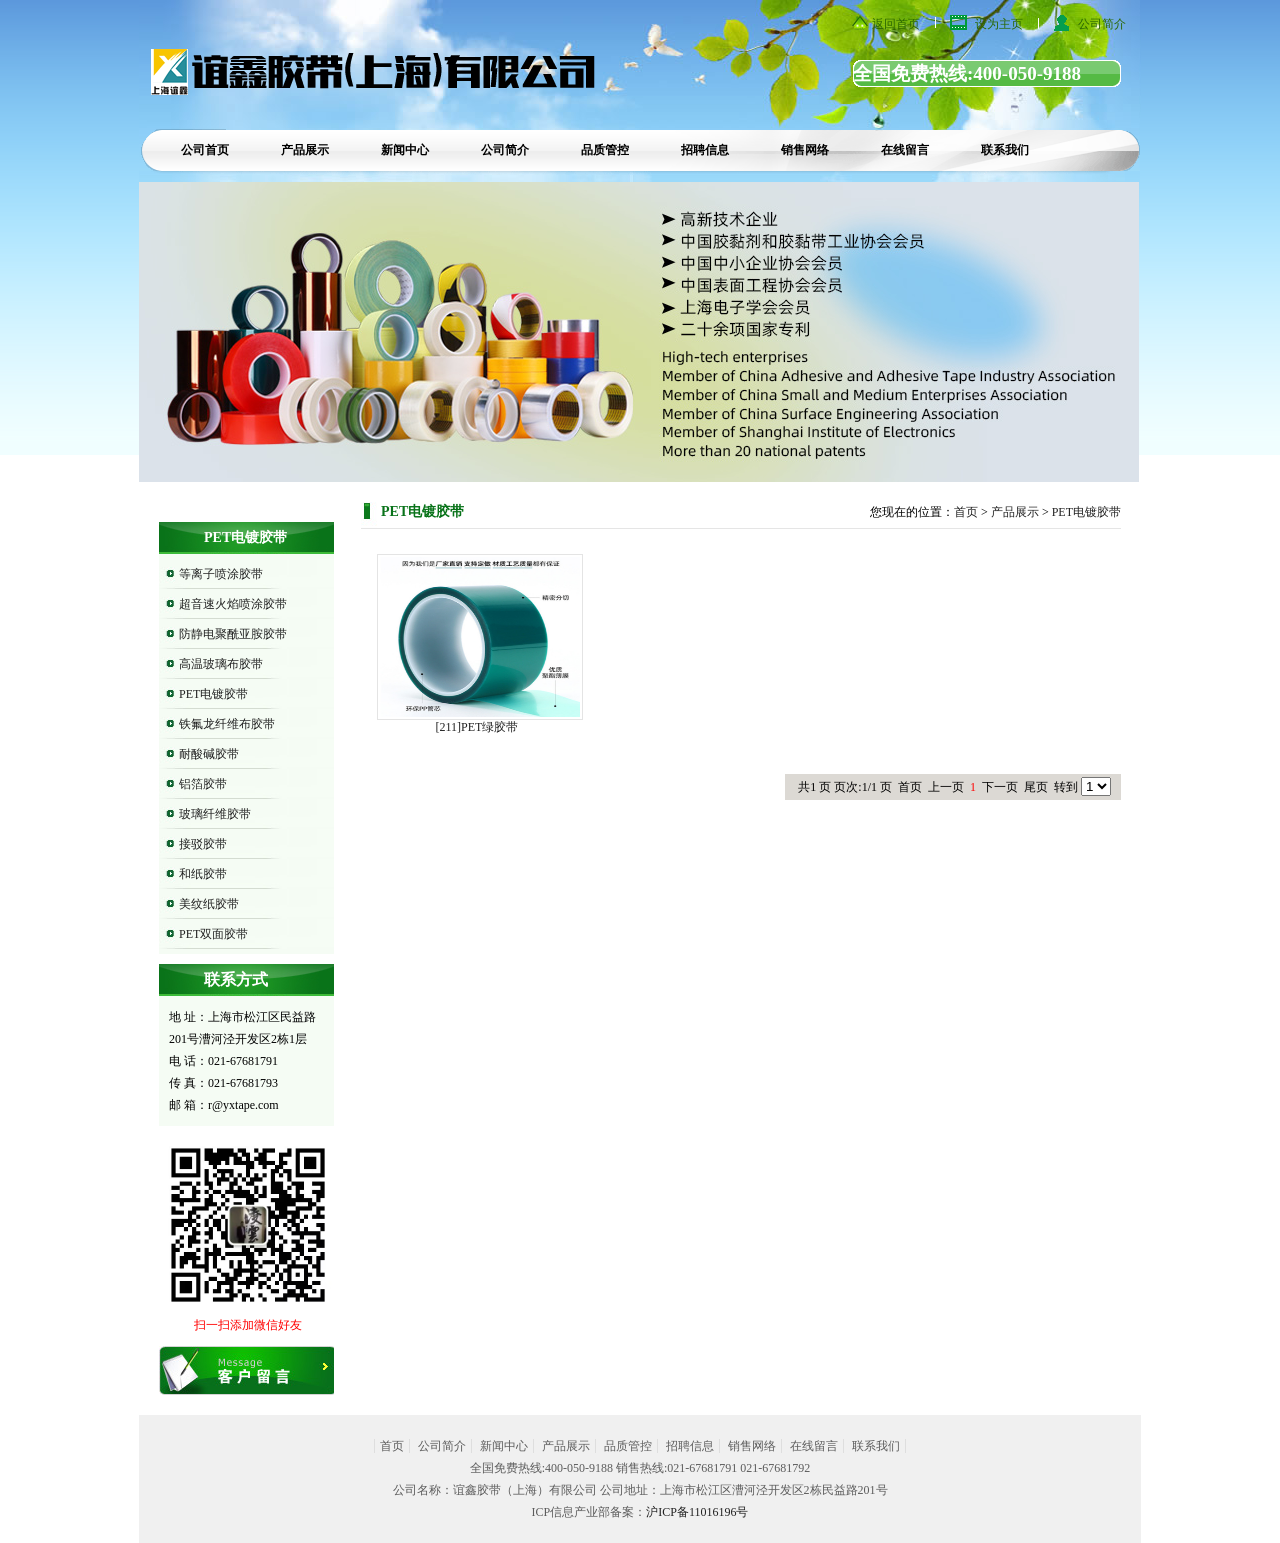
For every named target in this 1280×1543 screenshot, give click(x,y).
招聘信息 (705, 150)
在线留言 (905, 150)
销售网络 (805, 150)
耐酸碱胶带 (209, 754)
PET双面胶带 (213, 934)
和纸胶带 (203, 874)
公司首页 (205, 150)
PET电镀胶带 (213, 694)
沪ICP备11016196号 (697, 1512)
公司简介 (1102, 24)
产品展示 (305, 150)
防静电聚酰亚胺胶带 (233, 634)
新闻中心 (405, 150)
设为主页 (999, 24)
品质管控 (605, 150)
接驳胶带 (203, 844)
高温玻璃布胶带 (221, 664)
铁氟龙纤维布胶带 (227, 724)
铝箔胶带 (203, 784)
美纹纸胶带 (209, 904)
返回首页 (896, 24)
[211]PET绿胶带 (477, 727)
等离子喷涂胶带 (221, 574)
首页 (966, 512)
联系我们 (1005, 150)
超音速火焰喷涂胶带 (233, 604)
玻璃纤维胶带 (215, 814)
